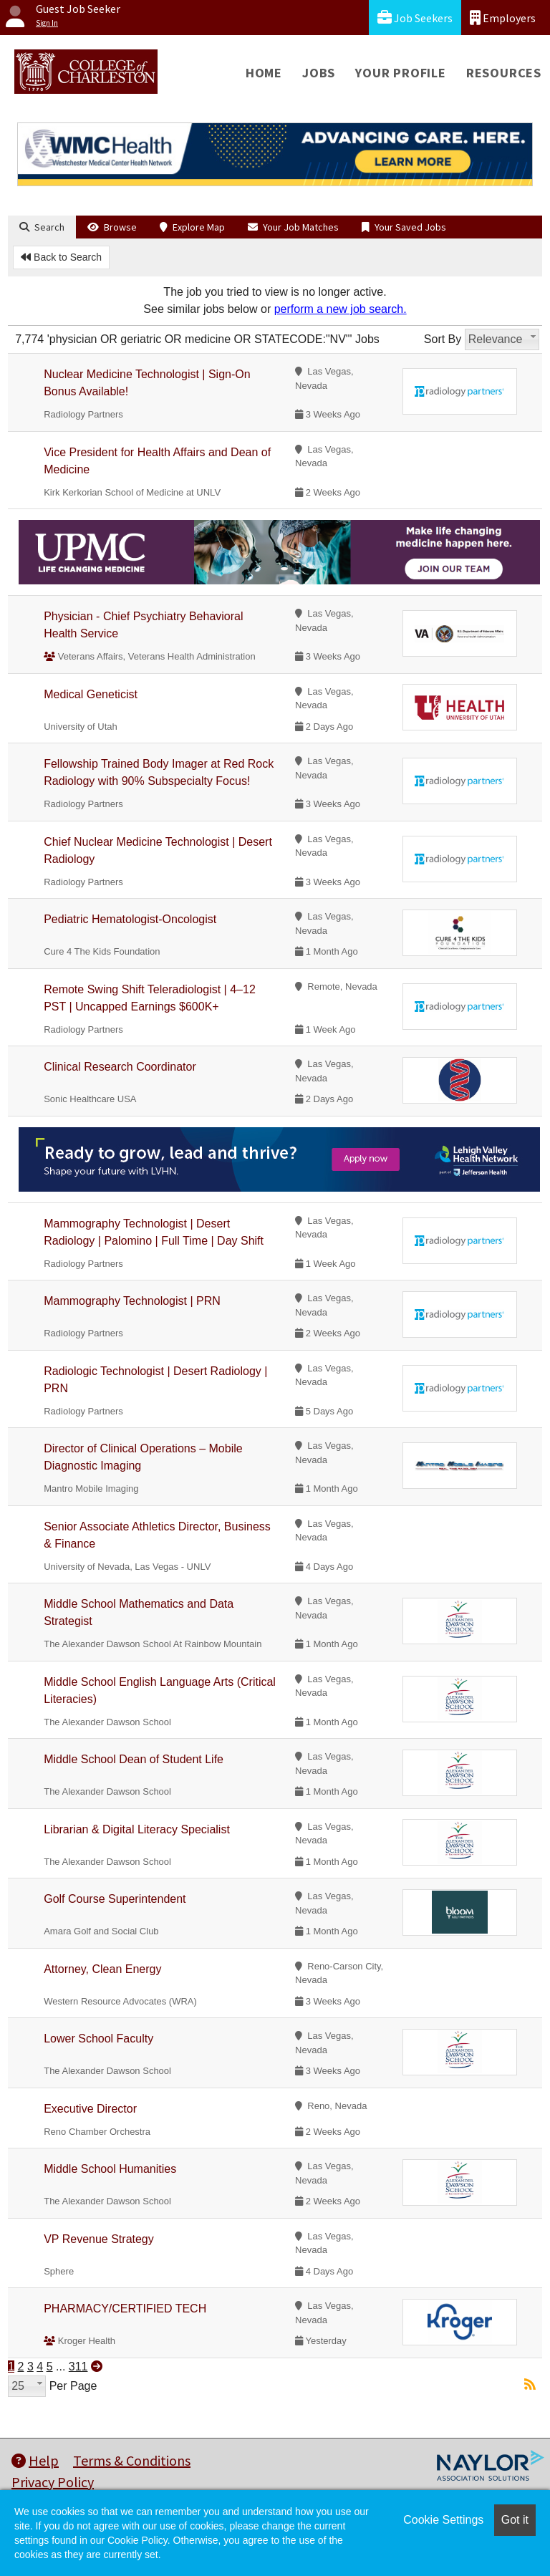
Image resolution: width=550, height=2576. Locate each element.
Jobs (318, 72)
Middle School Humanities (110, 2169)
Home (264, 72)
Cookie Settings (443, 2520)
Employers (503, 17)
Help (35, 2460)
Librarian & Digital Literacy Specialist (137, 1829)
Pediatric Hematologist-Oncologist (130, 919)
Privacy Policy (52, 2482)
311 (78, 2366)
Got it (515, 2520)
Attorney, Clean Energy (102, 1969)
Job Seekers (415, 17)
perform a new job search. (340, 309)
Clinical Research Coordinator (120, 1067)
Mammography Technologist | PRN (132, 1301)
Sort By (442, 339)
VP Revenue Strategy (99, 2239)
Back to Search (61, 257)
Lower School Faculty (98, 2038)
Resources (503, 72)
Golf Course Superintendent (114, 1899)
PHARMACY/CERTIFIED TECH (125, 2308)
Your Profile (400, 72)
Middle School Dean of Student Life (133, 1759)
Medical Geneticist (91, 694)
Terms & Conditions (131, 2460)
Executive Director (90, 2109)
